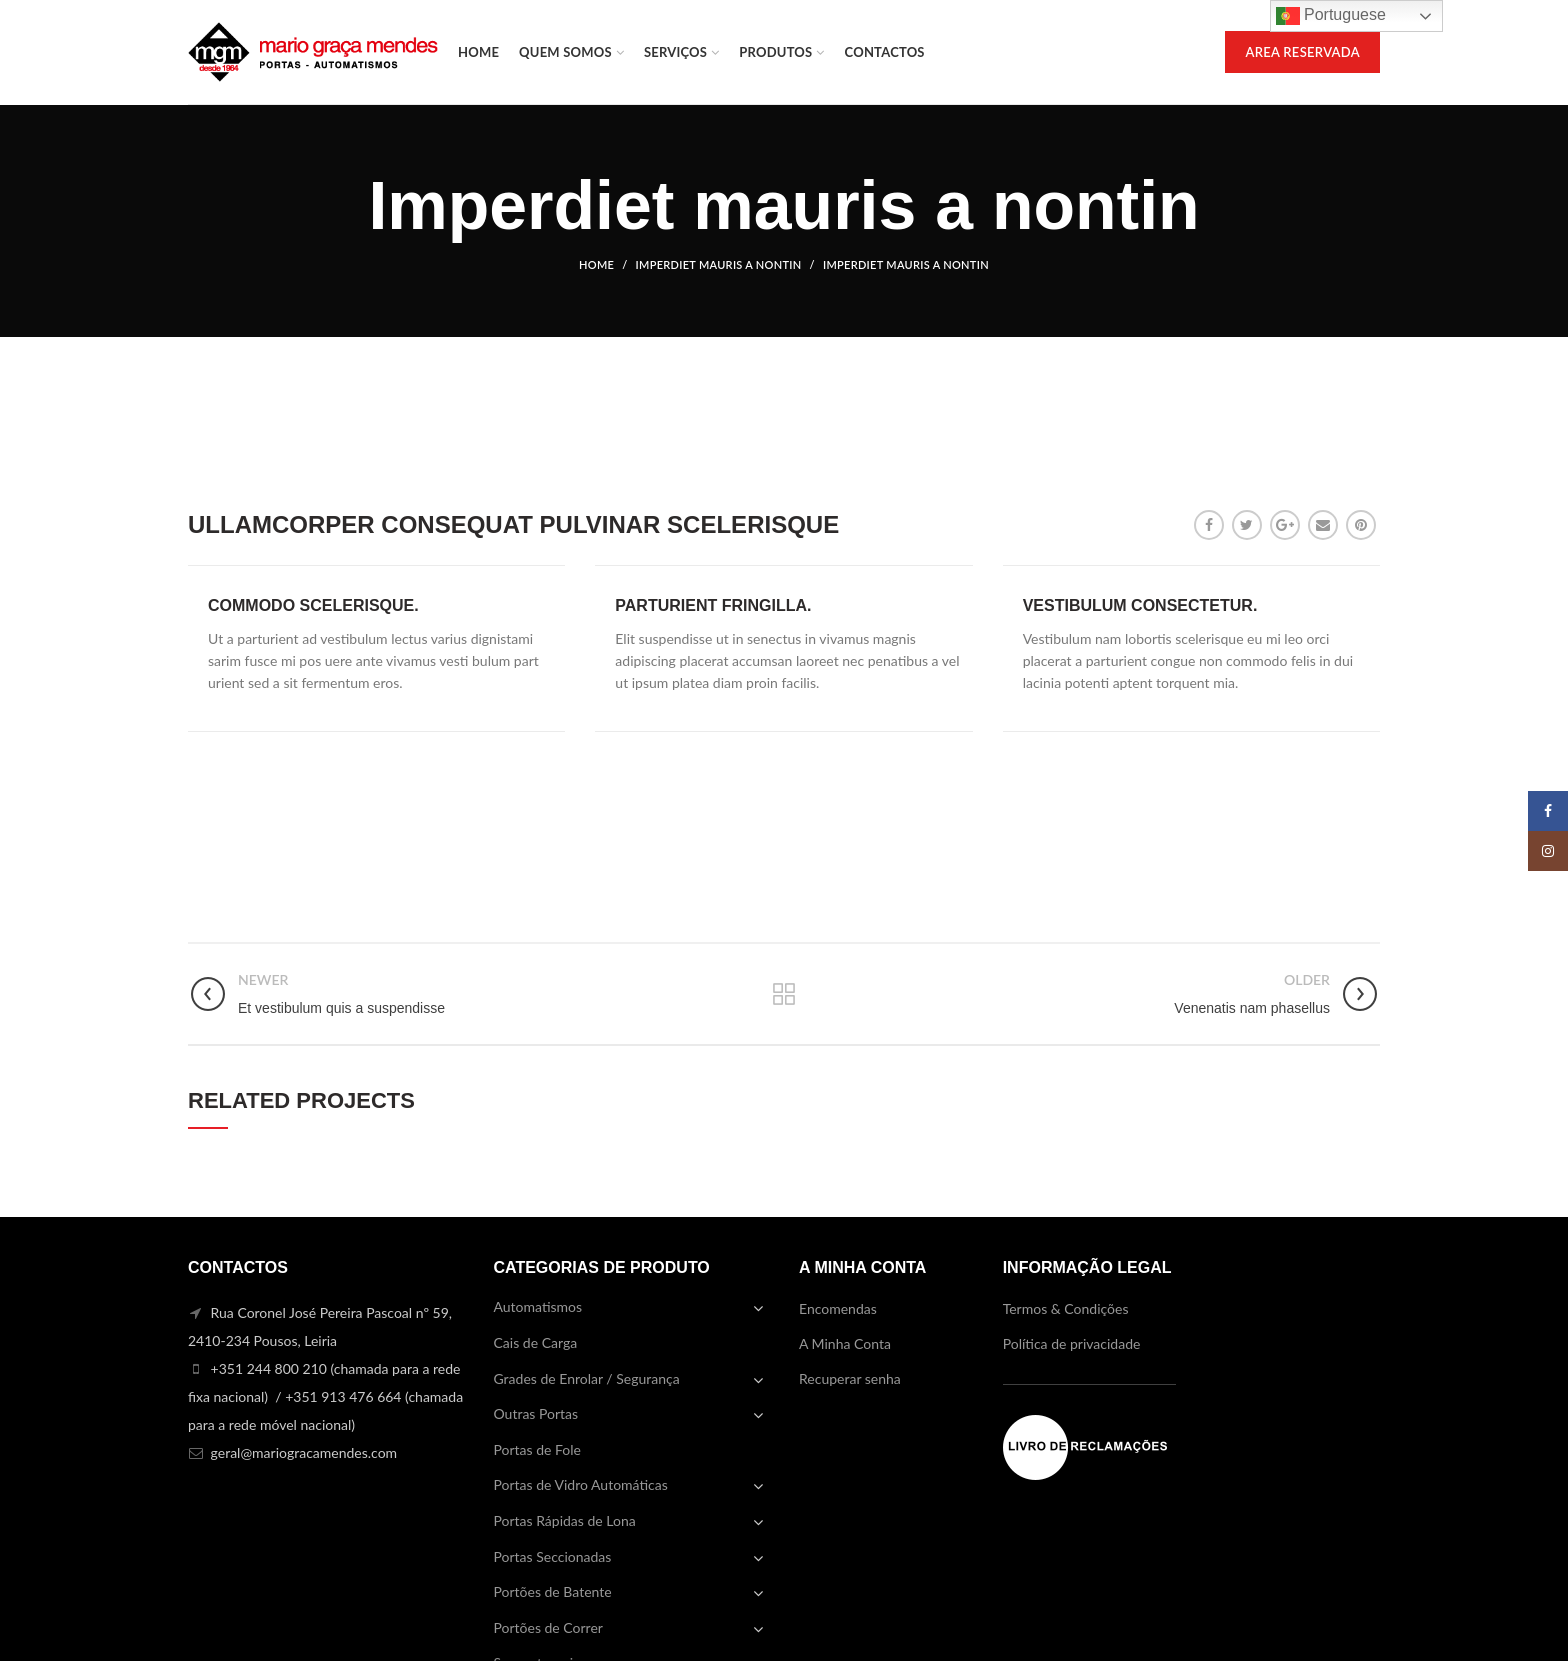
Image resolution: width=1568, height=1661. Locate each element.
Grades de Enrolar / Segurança (587, 1378)
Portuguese (1331, 16)
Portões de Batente (553, 1591)
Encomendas (838, 1308)
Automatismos (538, 1306)
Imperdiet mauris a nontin (719, 264)
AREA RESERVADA (1302, 52)
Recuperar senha (850, 1378)
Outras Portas (536, 1413)
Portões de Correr (548, 1627)
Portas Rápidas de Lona (565, 1520)
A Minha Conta (845, 1343)
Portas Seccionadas (553, 1556)
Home (596, 264)
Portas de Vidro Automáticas (581, 1484)
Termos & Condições (1066, 1308)
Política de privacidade (1072, 1343)
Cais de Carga (536, 1342)
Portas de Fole (537, 1449)
